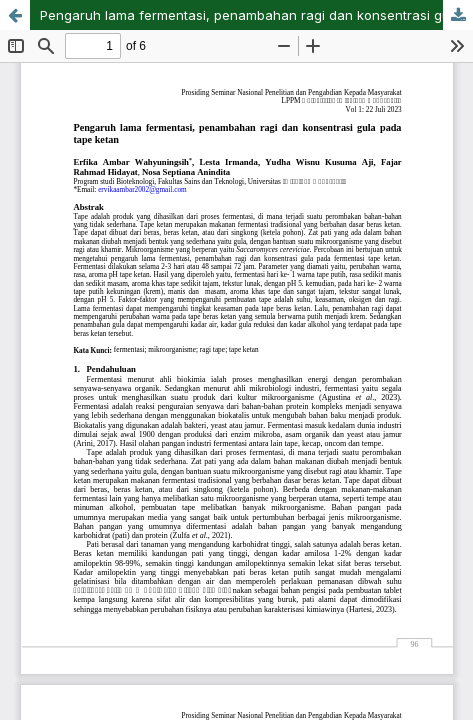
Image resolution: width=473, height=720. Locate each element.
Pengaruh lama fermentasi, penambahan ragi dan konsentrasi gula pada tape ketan (256, 15)
